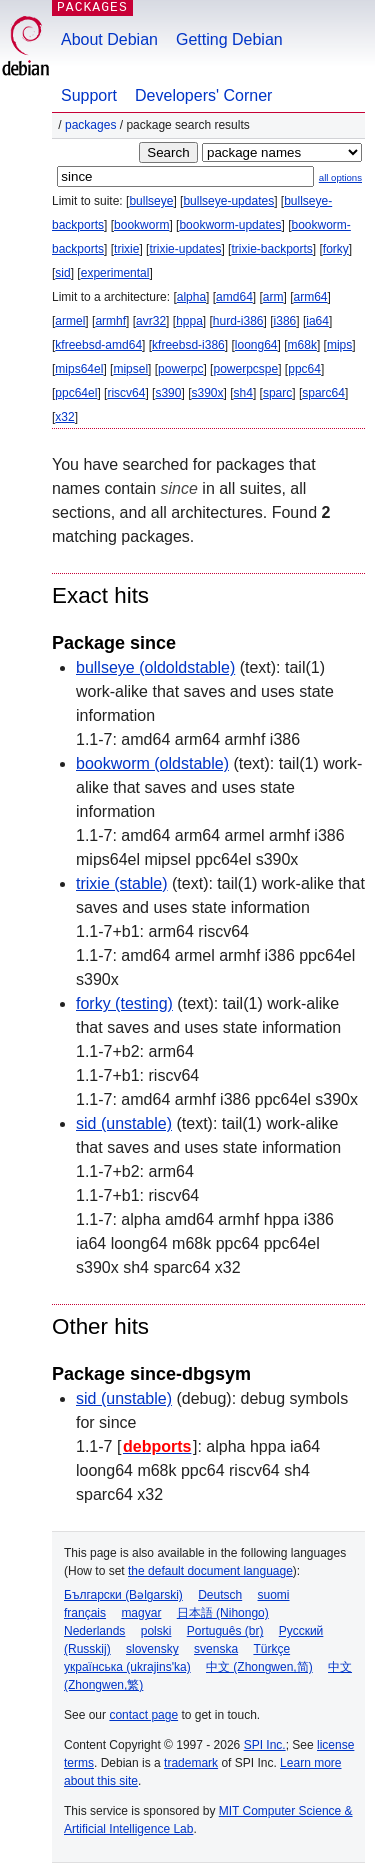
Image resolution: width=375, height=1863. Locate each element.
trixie (126, 249)
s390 (168, 393)
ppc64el (76, 393)
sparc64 (323, 393)
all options (340, 177)
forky (336, 249)
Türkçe (271, 1649)
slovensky (152, 1649)
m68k (302, 345)
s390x (207, 393)
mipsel (130, 369)
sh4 (243, 393)
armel (70, 321)
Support (89, 95)
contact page (143, 1715)
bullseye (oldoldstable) (155, 667)
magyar (141, 1613)
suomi (274, 1595)
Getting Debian (229, 39)
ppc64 (304, 369)
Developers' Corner (203, 95)
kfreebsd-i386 (188, 345)
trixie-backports (271, 249)
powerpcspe (245, 369)
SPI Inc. (265, 1745)
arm (273, 297)
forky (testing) (124, 1003)
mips (339, 345)
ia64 (317, 321)
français (85, 1613)
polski (156, 1631)
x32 (64, 417)
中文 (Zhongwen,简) (259, 1667)
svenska (216, 1649)
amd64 (234, 297)
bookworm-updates (230, 225)
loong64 (256, 345)
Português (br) (225, 1631)
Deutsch (220, 1595)
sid (62, 273)
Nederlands (94, 1631)
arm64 (311, 297)
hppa (189, 321)
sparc (277, 393)
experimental (115, 273)
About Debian (109, 39)
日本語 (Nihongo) (223, 1613)
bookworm (141, 225)
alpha (191, 297)
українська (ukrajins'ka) (127, 1667)
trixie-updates (185, 249)
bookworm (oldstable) (152, 763)
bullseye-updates (228, 201)
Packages (90, 125)
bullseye (151, 201)
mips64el (79, 369)
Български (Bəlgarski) (123, 1595)
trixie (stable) (122, 883)
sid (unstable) (124, 1123)
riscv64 (126, 393)
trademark (191, 1763)
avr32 (151, 321)
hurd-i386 (238, 321)
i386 (285, 321)
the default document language (210, 1571)
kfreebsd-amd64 (98, 345)
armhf (110, 321)
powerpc (180, 369)
